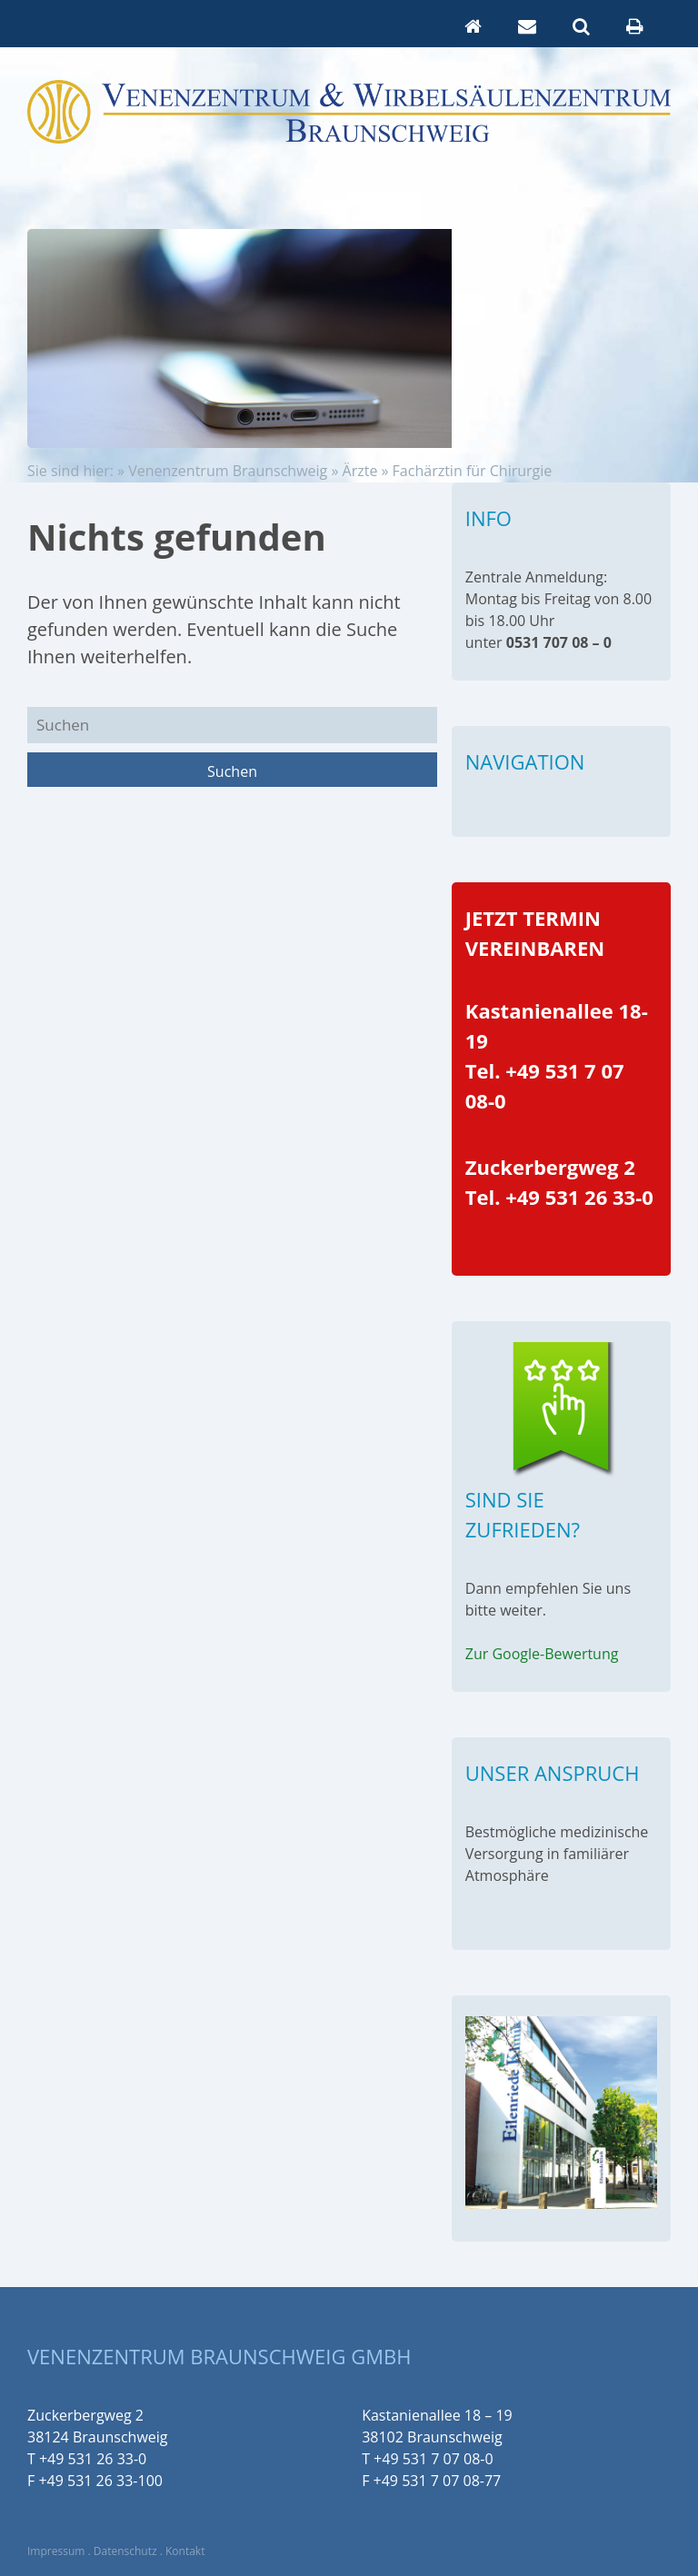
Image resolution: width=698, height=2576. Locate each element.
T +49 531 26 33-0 (86, 2459)
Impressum (56, 2551)
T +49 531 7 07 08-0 (428, 2459)
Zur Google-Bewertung (542, 1654)
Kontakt (184, 2551)
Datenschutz (125, 2551)
